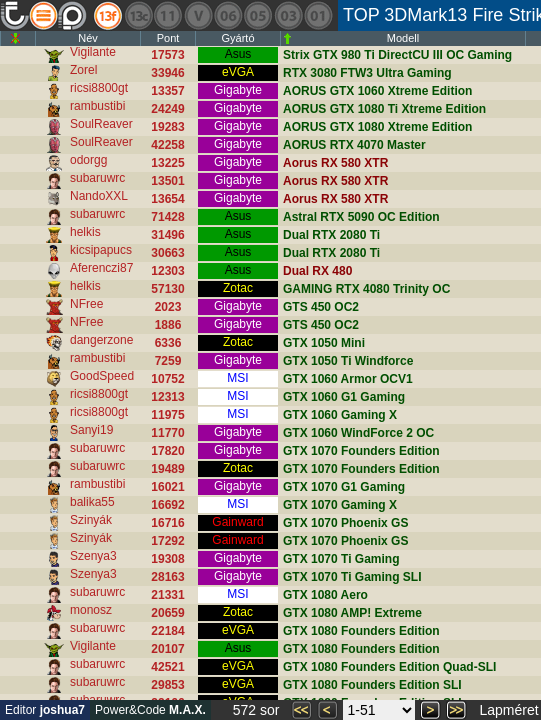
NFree (86, 304)
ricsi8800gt (99, 88)
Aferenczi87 (101, 268)
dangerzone (101, 340)
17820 (167, 451)
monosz (91, 610)
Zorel (83, 70)
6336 (168, 343)
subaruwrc (97, 178)
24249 (167, 109)
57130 (167, 289)
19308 (167, 559)
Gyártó (237, 38)
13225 (167, 163)
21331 (167, 595)
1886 (168, 325)
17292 (167, 541)
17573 (167, 55)
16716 (167, 523)
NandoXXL (99, 196)
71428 (167, 217)
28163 (167, 577)
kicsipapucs (101, 250)
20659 (167, 613)
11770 (167, 433)
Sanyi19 (91, 430)
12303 (167, 271)
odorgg (88, 160)
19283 (167, 127)
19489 (167, 469)
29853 (167, 685)
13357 (167, 91)
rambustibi (97, 106)
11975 (167, 415)
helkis (85, 232)
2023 (168, 307)
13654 (167, 199)
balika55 (92, 502)
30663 (167, 253)
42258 (167, 145)
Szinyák (91, 520)
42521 (167, 667)
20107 (167, 649)
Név (88, 38)
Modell (403, 38)
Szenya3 (93, 556)
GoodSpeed (102, 376)
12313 (167, 397)
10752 (167, 379)
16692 (167, 505)
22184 (167, 631)
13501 (167, 181)
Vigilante (93, 52)
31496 (167, 235)
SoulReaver (101, 124)
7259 (168, 361)
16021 (167, 487)
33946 (167, 73)
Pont (168, 38)
